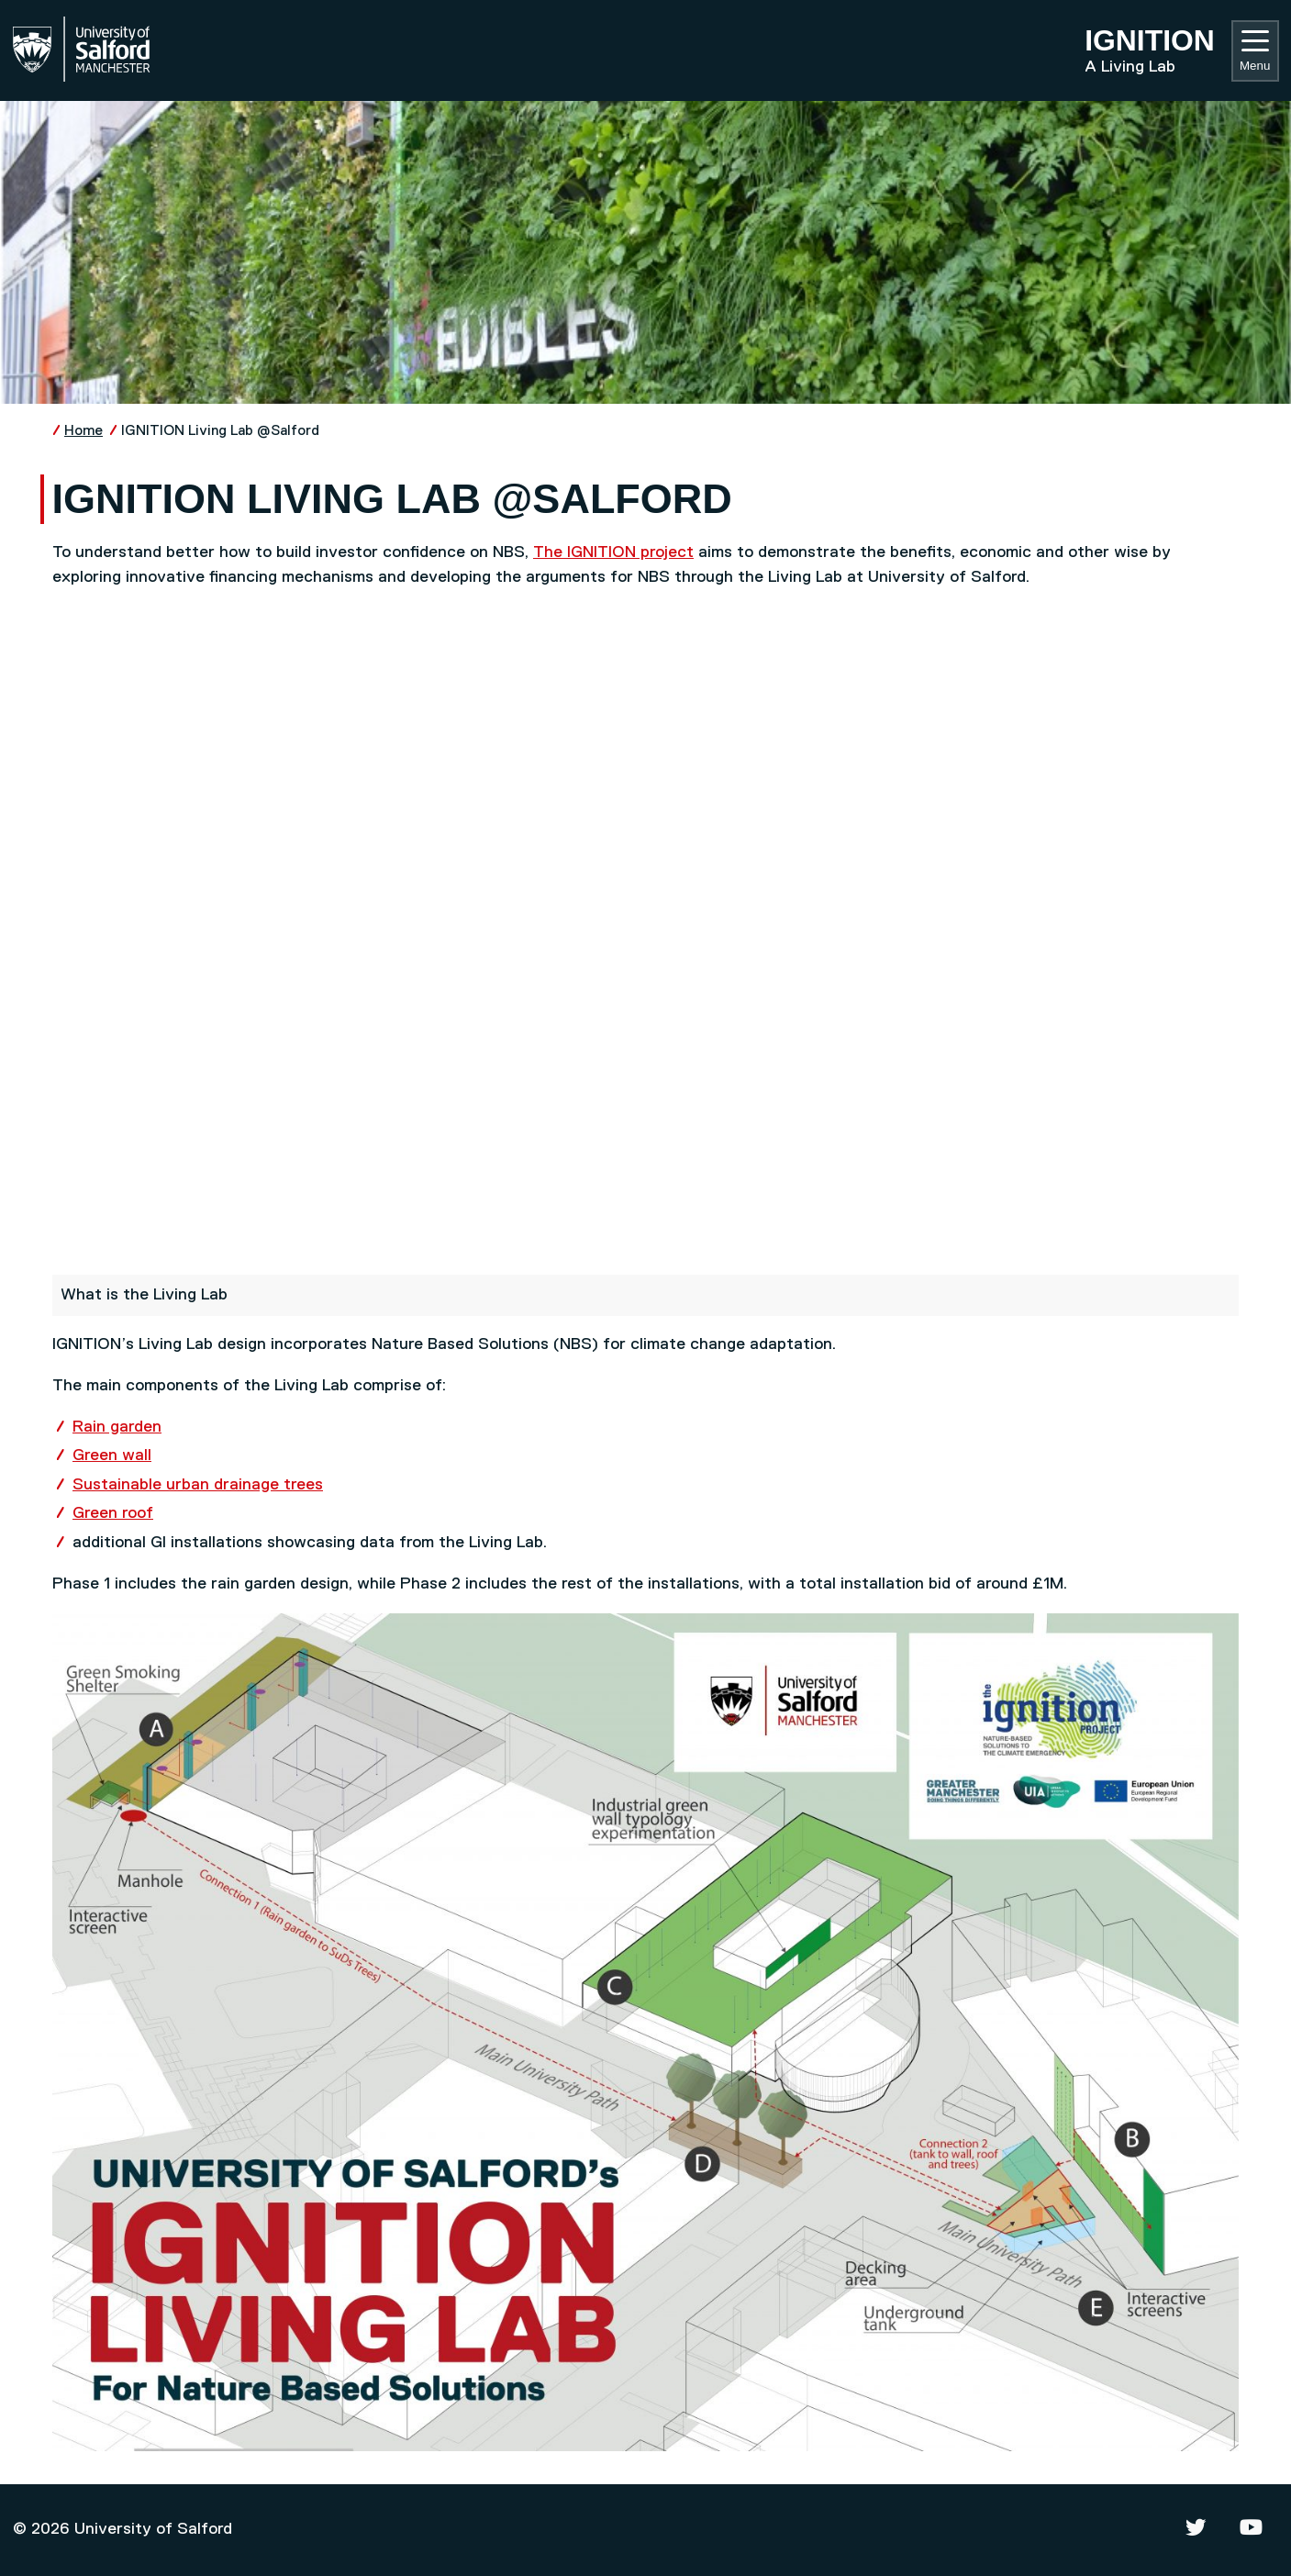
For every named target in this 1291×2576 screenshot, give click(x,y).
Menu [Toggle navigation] (1255, 51)
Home (83, 431)
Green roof (112, 1513)
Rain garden (116, 1427)
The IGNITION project (613, 552)
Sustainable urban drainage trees (197, 1485)
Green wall (111, 1455)
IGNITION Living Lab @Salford (220, 431)
